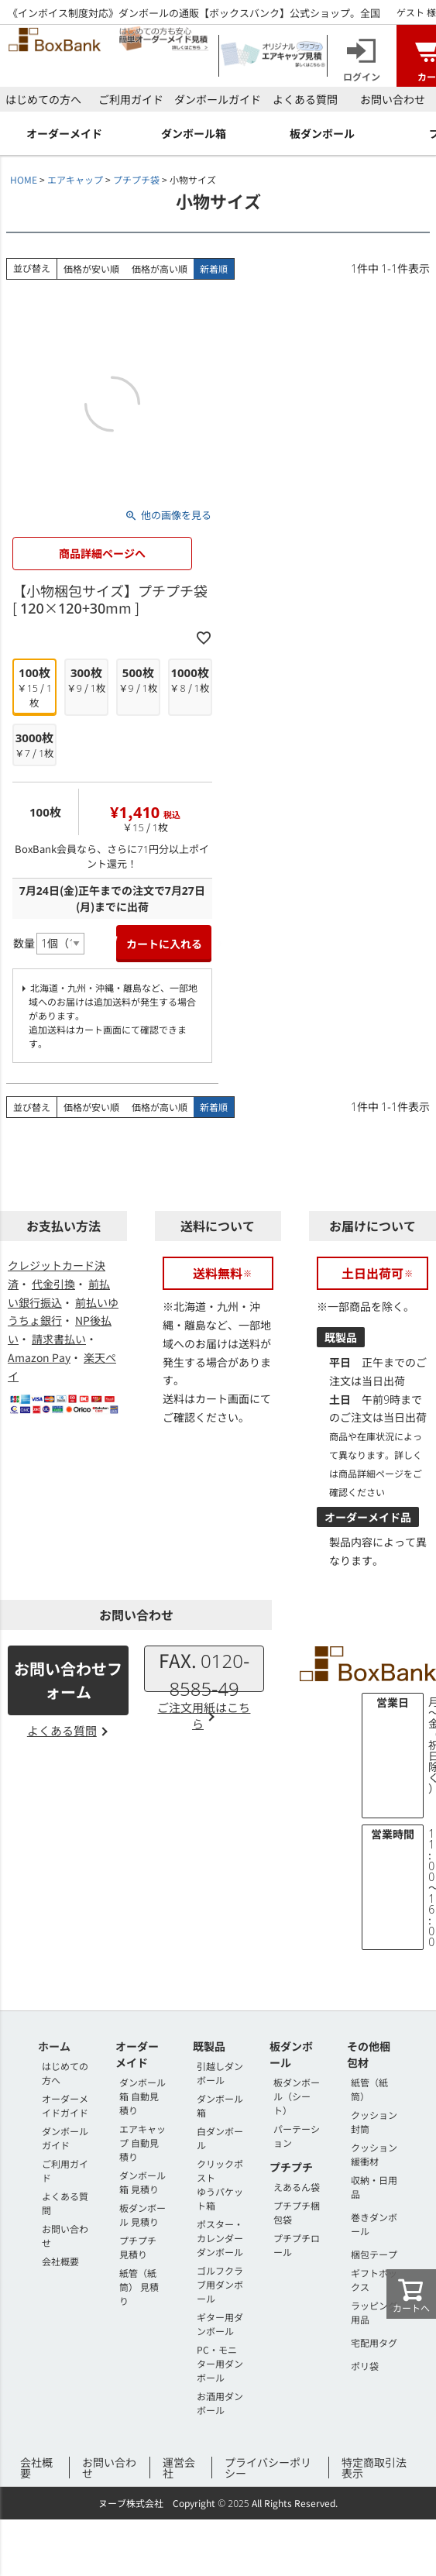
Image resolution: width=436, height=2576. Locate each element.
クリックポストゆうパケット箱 (220, 2184)
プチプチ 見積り (137, 2247)
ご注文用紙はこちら (203, 1715)
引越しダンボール (220, 2072)
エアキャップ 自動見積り (142, 2142)
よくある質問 (305, 99)
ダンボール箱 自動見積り (142, 2096)
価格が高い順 (159, 268)
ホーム (54, 2046)
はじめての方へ (43, 99)
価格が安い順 (91, 268)
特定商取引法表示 (374, 2467)
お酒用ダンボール (220, 2402)
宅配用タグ (374, 2342)
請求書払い (59, 1338)
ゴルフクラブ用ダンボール (220, 2284)
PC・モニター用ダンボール (220, 2363)
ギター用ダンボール (220, 2323)
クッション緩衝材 (374, 2154)
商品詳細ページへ (102, 553)
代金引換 (53, 1283)
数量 (24, 943)
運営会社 (179, 2467)
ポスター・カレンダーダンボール (220, 2237)
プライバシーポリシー (268, 2467)
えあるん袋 (296, 2186)
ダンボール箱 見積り (142, 2182)
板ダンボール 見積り (142, 2214)
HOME (23, 179)
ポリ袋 (365, 2365)
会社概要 (60, 2261)
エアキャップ (75, 179)
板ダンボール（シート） (296, 2096)
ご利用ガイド (130, 99)
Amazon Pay (39, 1357)
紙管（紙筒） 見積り (139, 2286)
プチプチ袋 (136, 179)
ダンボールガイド (217, 99)
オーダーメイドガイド (65, 2105)
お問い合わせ (392, 99)
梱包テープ (374, 2254)
